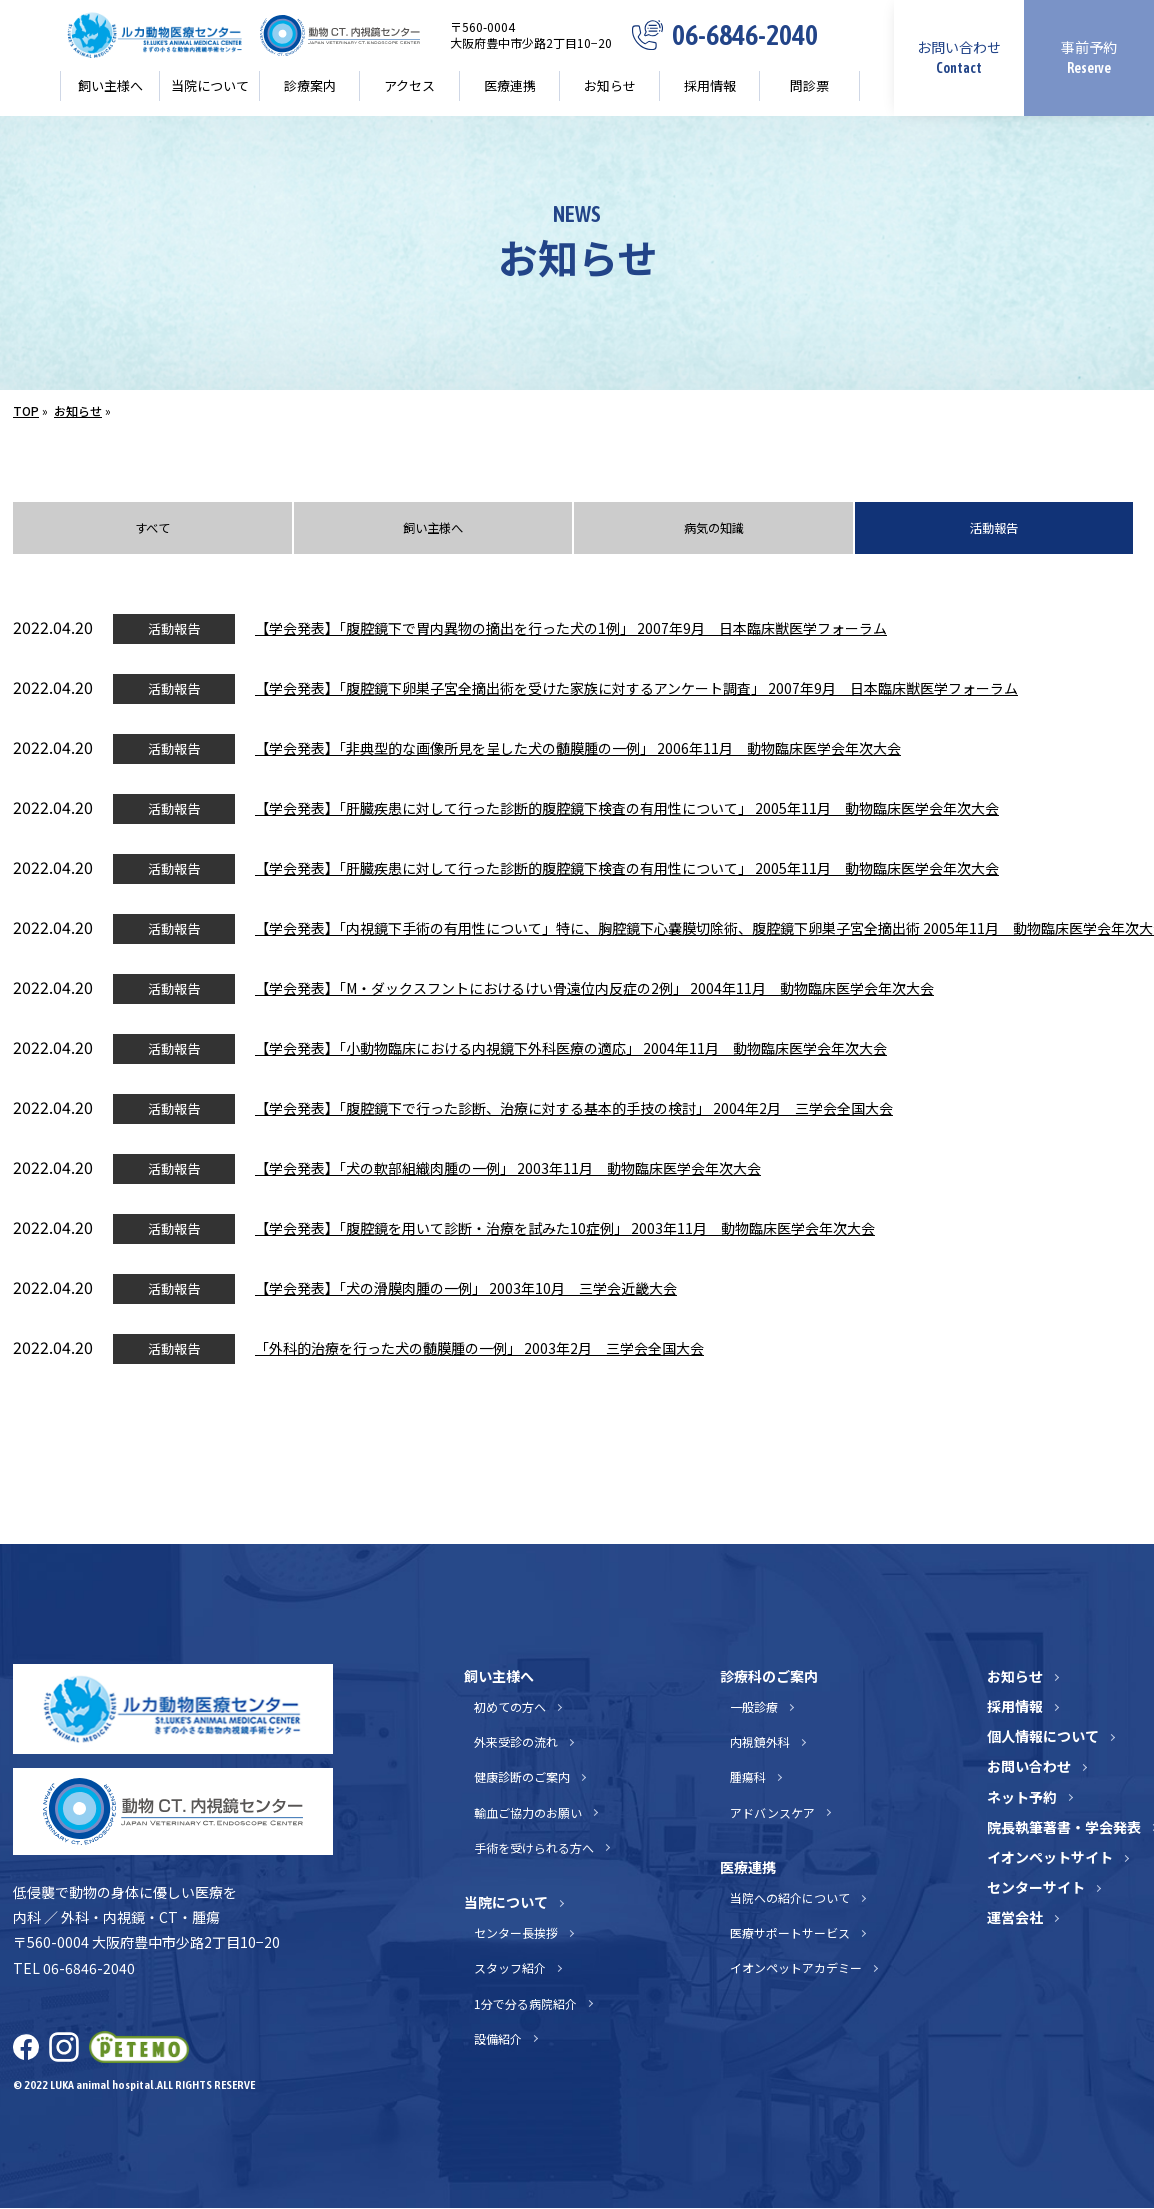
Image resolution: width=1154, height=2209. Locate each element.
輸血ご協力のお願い (528, 1813)
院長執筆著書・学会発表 (1064, 1829)
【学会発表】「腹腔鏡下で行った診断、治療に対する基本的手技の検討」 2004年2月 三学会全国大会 (574, 1110)
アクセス (409, 85)
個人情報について (1043, 1738)
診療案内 (310, 85)
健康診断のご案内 (522, 1778)
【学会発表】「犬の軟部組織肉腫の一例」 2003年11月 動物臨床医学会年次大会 (508, 1170)
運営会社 (1015, 1919)
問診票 (809, 85)
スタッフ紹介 (510, 1969)
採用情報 (710, 85)
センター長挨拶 (516, 1934)
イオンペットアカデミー (796, 1969)
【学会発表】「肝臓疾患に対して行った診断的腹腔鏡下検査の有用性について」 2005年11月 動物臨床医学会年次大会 (627, 810)
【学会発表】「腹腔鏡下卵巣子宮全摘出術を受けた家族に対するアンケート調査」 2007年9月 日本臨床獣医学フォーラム (636, 690)
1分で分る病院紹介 (525, 2004)
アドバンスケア (772, 1813)
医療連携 (510, 85)
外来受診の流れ (516, 1743)
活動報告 (994, 529)
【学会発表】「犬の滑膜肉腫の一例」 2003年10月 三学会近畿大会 (466, 1290)
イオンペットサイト (1050, 1859)
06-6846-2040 (745, 35)
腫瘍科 (748, 1778)
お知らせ (610, 85)
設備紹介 (498, 2039)
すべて (152, 529)
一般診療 (754, 1708)
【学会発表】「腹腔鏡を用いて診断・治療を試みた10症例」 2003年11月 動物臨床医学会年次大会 (565, 1230)
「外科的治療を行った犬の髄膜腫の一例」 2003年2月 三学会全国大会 (479, 1350)
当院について (210, 85)
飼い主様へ (110, 85)
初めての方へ (510, 1708)
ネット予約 (1022, 1798)
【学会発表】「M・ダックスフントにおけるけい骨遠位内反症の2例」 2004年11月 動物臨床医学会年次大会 (594, 990)
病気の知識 (714, 529)
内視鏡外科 (760, 1743)
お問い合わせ (959, 56)
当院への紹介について (790, 1899)
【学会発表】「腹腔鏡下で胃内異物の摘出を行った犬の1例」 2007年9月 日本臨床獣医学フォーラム (571, 630)
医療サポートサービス (790, 1934)
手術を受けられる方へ (534, 1849)
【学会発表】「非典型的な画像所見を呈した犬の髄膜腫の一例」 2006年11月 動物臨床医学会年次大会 (578, 750)
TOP (26, 410)
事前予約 (1089, 56)
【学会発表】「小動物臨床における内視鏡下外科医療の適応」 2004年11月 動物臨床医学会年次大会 (571, 1050)
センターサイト (1036, 1889)
